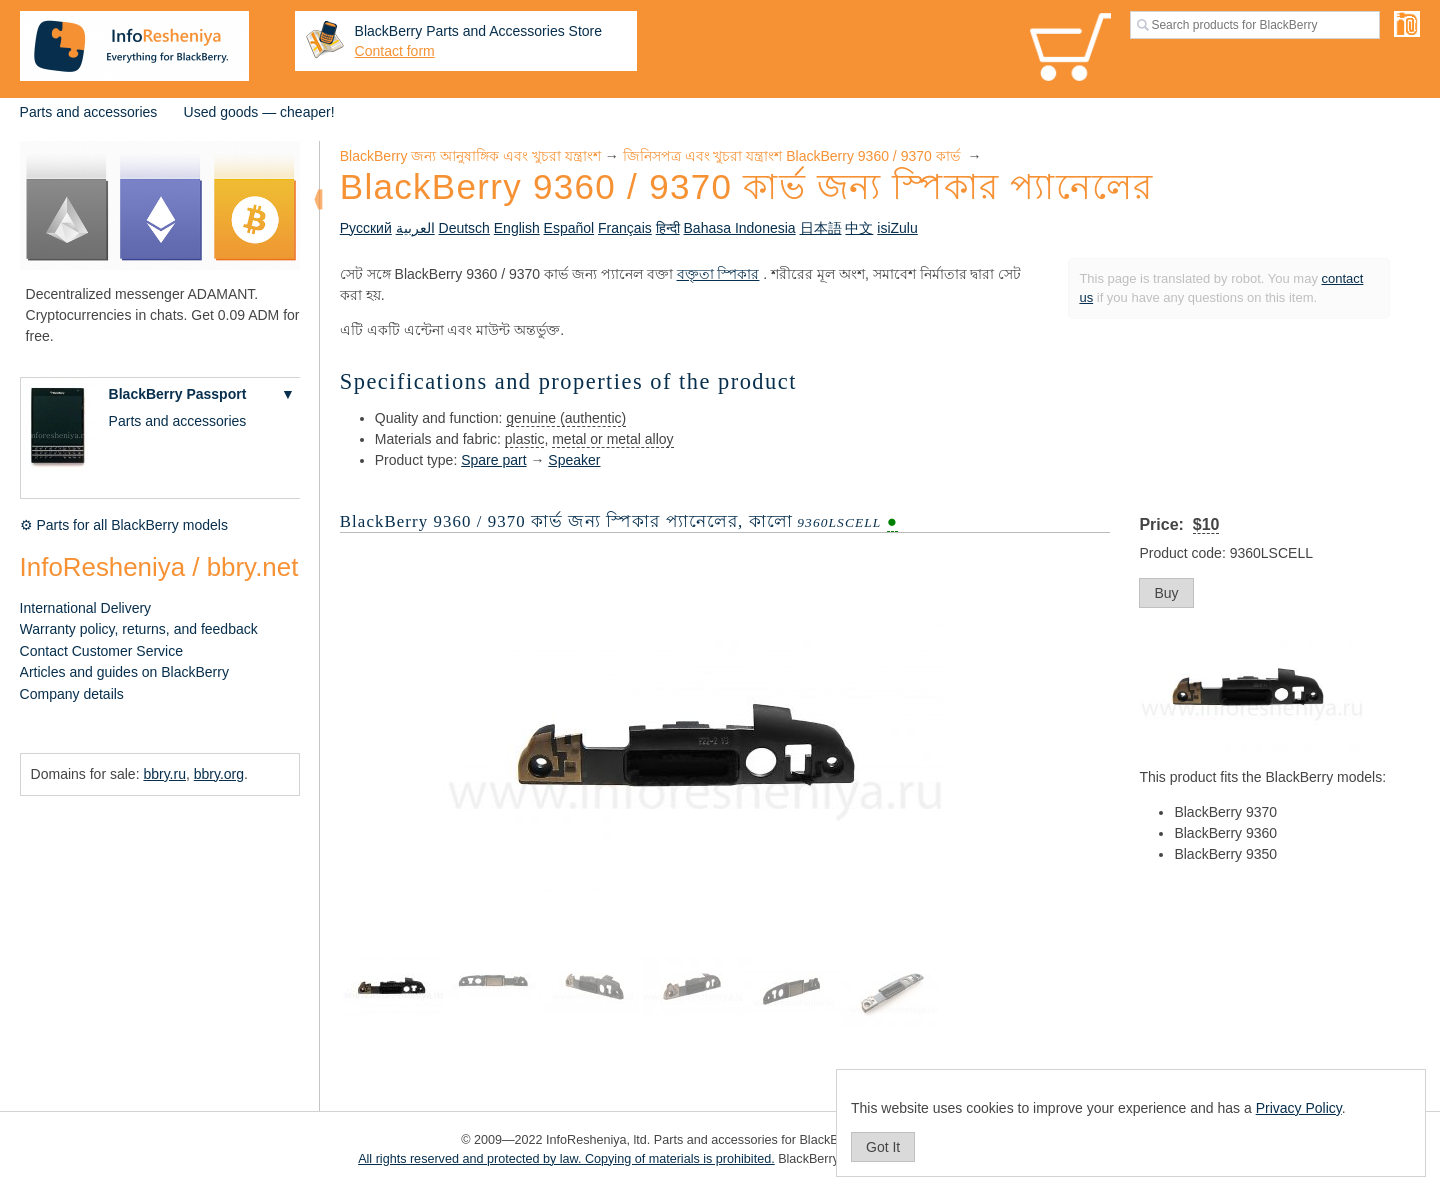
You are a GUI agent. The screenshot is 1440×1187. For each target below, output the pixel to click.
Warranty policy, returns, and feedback (139, 629)
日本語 (821, 228)
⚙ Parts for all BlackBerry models (124, 525)
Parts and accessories (89, 112)
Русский (366, 228)
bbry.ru (164, 774)
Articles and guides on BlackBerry (124, 672)
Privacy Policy (1299, 1108)
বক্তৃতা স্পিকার (718, 274)
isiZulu (897, 228)
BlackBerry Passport (178, 394)
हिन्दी (668, 228)
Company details (72, 694)
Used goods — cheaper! (259, 112)
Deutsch (464, 228)
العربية (415, 228)
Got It (883, 1147)
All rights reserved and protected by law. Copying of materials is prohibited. (566, 1159)
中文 (859, 228)
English (517, 228)
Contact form (395, 51)
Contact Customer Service (101, 651)
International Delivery (86, 608)
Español (569, 228)
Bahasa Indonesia (740, 228)
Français (625, 228)
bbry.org (219, 774)
